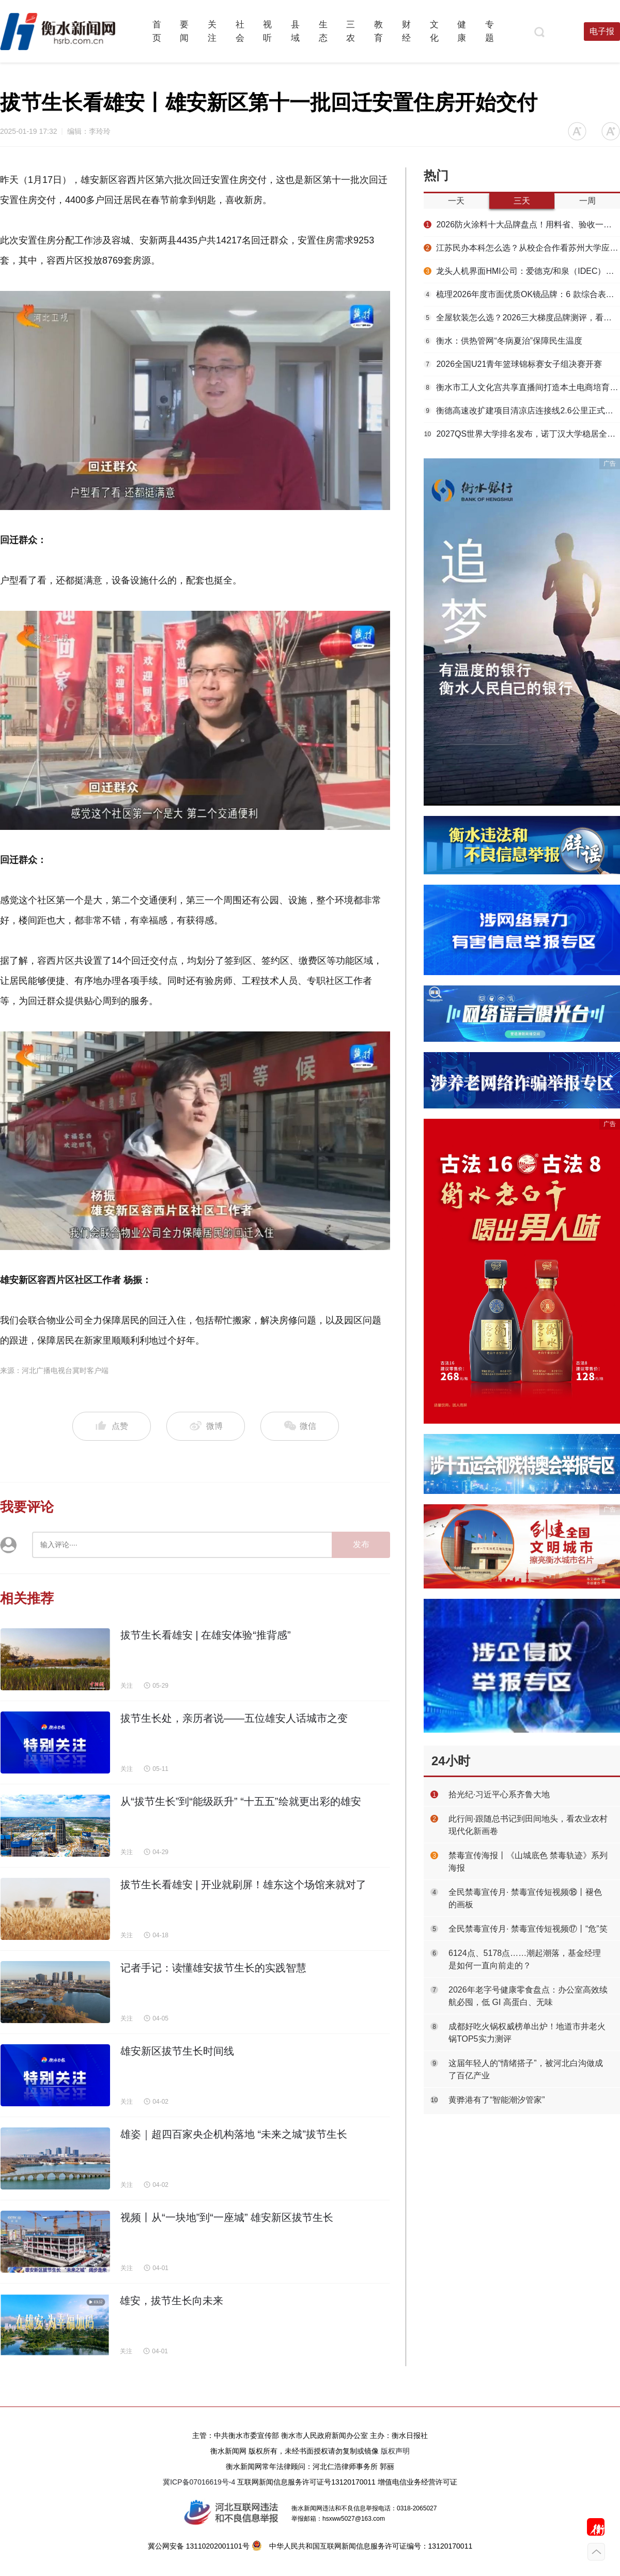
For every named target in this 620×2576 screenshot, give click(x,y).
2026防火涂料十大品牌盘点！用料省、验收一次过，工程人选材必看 (522, 224)
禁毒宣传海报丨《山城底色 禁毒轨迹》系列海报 (528, 1861)
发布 (361, 1544)
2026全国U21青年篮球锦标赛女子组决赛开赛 (513, 364)
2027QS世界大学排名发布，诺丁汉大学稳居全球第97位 (522, 433)
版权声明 (395, 2451)
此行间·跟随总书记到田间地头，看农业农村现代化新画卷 (528, 1824)
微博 (206, 1426)
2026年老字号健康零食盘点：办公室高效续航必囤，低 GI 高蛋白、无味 (528, 1996)
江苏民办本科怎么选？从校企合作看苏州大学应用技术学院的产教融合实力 (522, 247)
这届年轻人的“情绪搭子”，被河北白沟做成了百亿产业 (525, 2069)
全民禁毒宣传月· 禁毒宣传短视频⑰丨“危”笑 (528, 1928)
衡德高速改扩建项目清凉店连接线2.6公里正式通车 (522, 410)
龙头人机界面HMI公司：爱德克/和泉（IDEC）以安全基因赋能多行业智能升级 (522, 271)
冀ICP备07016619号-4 (199, 2482)
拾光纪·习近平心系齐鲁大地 (499, 1794)
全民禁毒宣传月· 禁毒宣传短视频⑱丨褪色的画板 (525, 1898)
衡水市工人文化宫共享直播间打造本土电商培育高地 (522, 387)
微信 (299, 1426)
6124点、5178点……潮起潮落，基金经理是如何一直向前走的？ (524, 1959)
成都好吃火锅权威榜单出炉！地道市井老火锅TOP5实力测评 (527, 2032)
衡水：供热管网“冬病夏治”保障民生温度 (503, 340)
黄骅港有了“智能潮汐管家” (496, 2099)
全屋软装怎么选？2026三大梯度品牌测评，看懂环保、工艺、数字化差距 (522, 317)
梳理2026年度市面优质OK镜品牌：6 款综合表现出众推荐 (522, 294)
